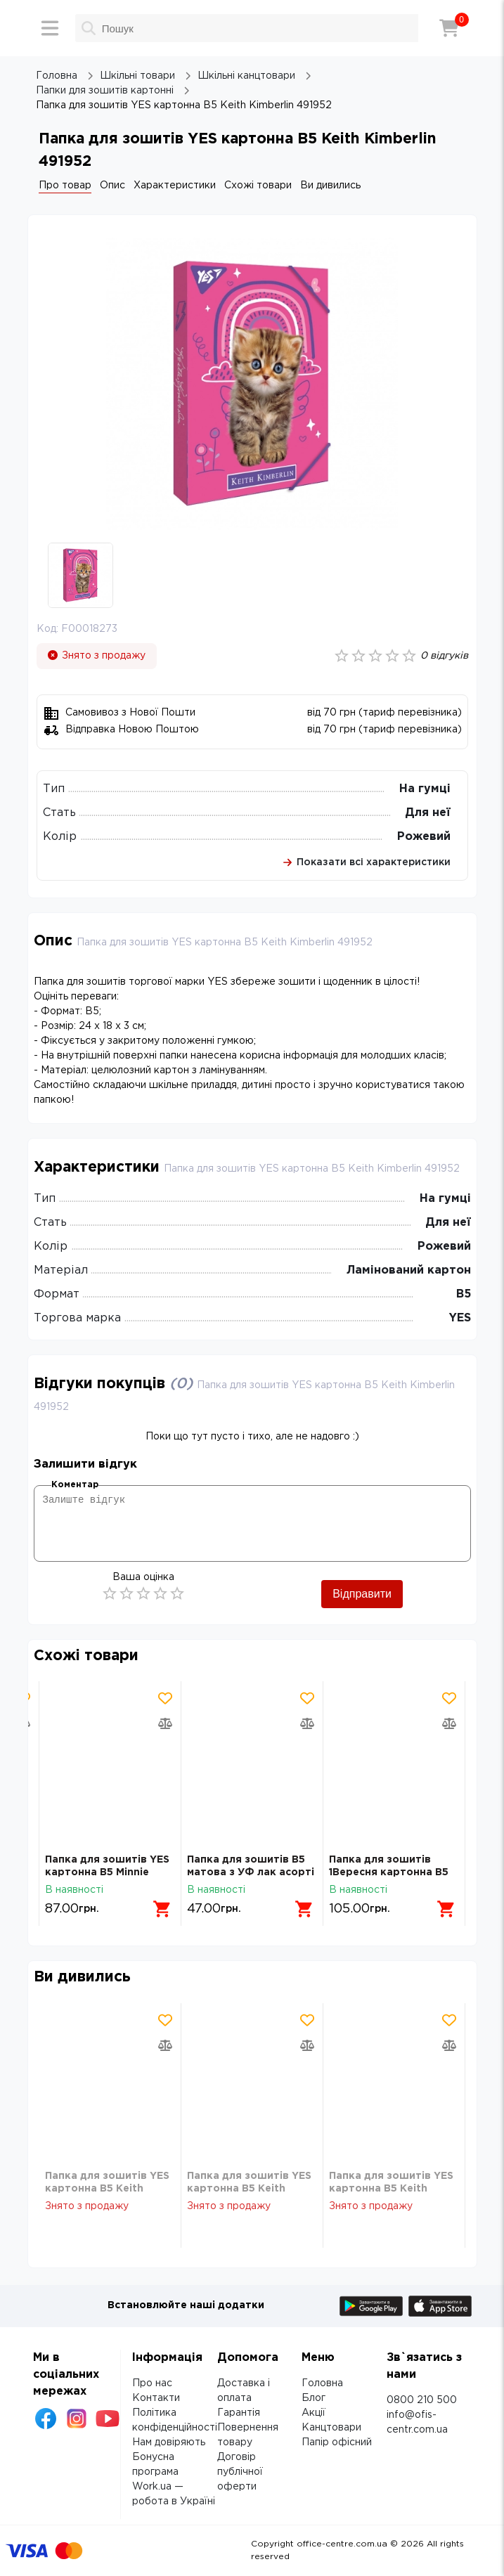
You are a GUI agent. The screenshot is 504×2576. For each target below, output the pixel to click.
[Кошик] (449, 28)
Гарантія (238, 2413)
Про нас (152, 2383)
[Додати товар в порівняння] (165, 1723)
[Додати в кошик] (162, 1909)
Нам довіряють (168, 2442)
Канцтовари (331, 2427)
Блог (313, 2398)
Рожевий (424, 836)
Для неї (428, 813)
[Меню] (50, 28)
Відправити (362, 1594)
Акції (313, 2413)
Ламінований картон (409, 1270)
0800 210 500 (422, 2400)
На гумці (425, 789)
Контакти (156, 2398)
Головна (322, 2383)
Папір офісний (337, 2442)
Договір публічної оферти (240, 2472)
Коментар (74, 1485)
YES (460, 1318)
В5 (463, 1294)
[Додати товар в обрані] (165, 1698)
